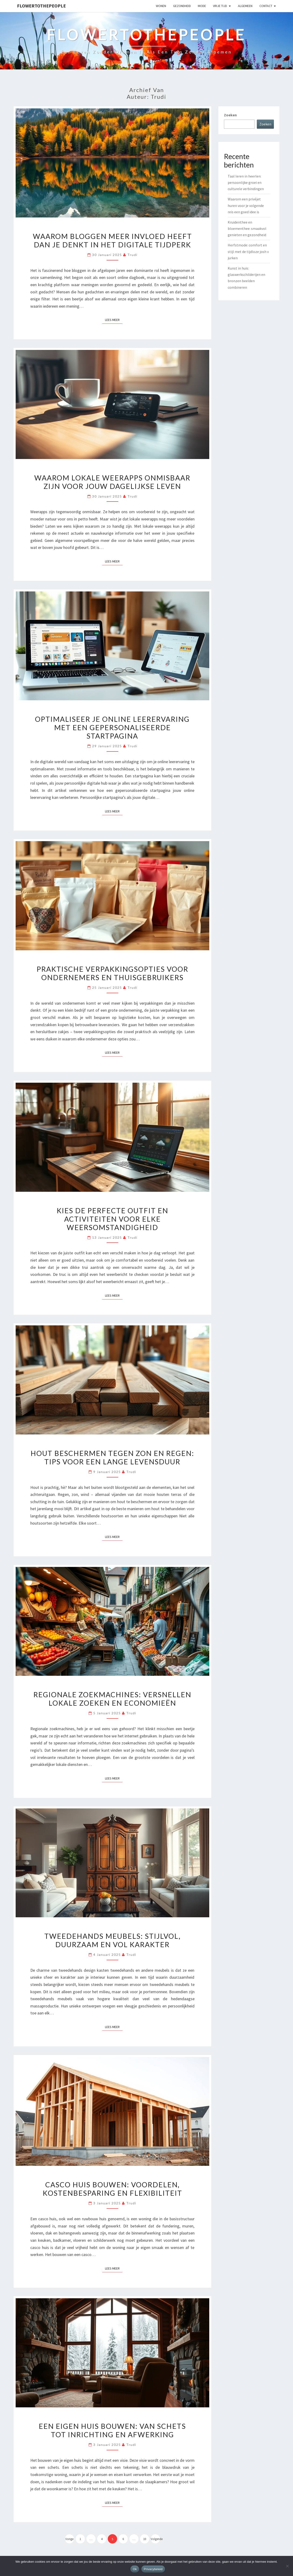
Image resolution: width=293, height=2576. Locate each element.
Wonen (161, 6)
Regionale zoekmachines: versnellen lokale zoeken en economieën (112, 1698)
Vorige (69, 2539)
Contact (265, 6)
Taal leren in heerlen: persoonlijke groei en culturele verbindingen (246, 182)
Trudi (132, 255)
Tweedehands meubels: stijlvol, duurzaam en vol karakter (112, 1940)
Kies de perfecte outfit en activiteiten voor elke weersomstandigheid (112, 1218)
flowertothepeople (41, 6)
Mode (202, 6)
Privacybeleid (153, 2569)
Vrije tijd (220, 6)
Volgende (155, 2539)
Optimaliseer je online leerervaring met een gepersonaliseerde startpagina (112, 727)
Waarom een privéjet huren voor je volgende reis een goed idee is (246, 205)
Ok (135, 2569)
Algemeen (245, 6)
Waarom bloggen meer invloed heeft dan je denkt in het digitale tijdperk (112, 240)
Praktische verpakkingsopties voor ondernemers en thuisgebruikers (112, 973)
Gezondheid (182, 6)
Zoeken (230, 115)
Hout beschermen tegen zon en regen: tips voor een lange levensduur (112, 1457)
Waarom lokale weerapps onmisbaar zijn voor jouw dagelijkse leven (112, 481)
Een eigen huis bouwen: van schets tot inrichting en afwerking (112, 2430)
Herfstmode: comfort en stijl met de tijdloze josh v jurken (248, 251)
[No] (287, 2566)
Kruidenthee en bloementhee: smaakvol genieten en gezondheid (247, 228)
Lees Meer (113, 319)
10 (144, 2539)
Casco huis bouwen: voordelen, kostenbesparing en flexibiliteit (112, 2188)
